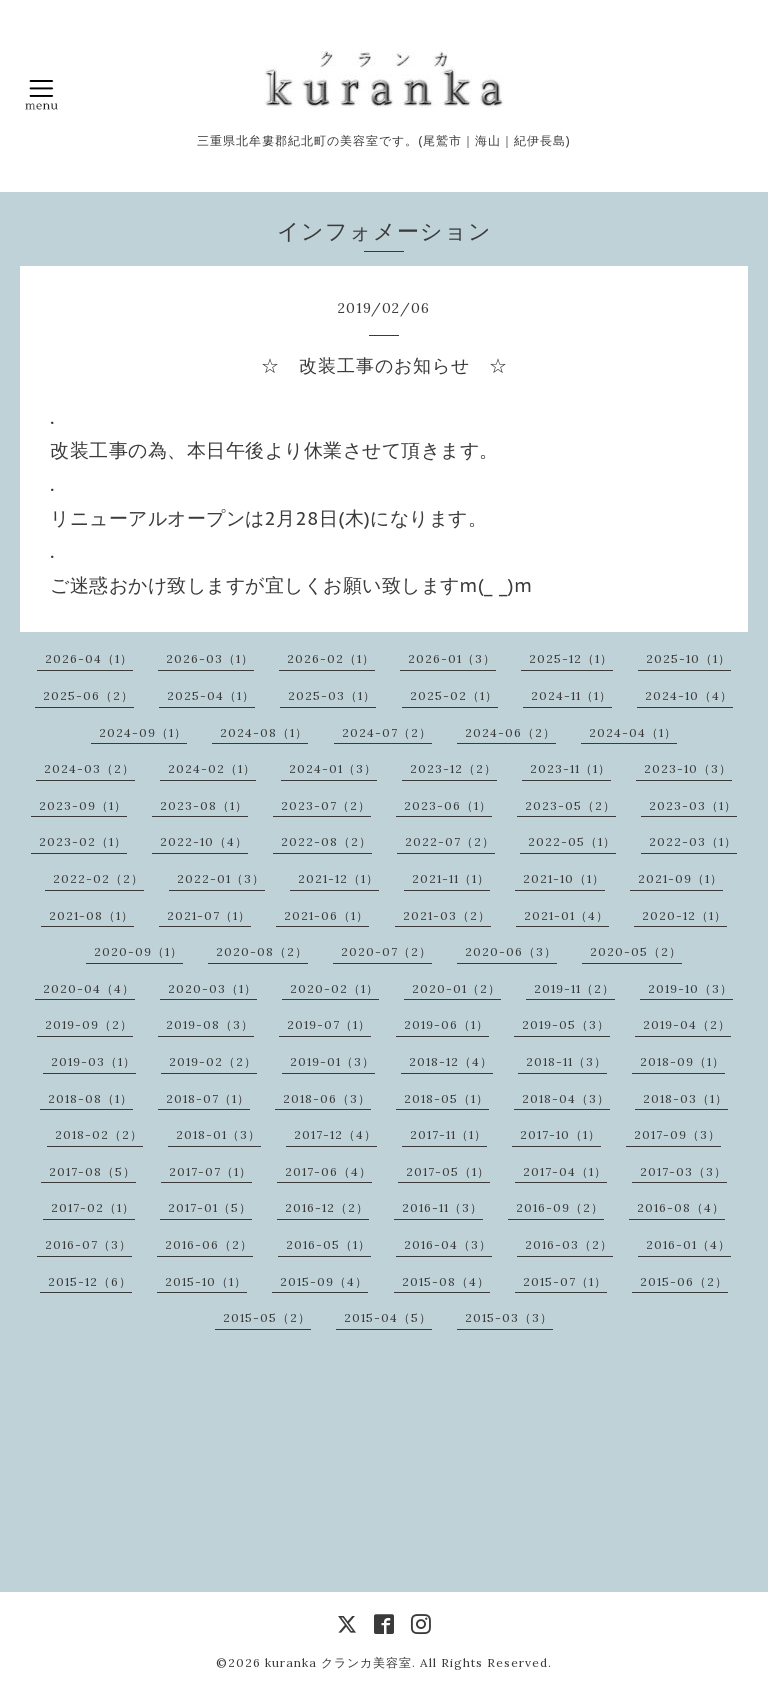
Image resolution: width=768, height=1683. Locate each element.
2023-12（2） (453, 768)
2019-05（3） (566, 1024)
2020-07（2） (386, 951)
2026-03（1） (210, 658)
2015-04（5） (388, 1317)
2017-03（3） (683, 1171)
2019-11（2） (574, 988)
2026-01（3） (452, 658)
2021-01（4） (566, 915)
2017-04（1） (565, 1171)
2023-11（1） (570, 768)
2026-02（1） (331, 658)
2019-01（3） (332, 1061)
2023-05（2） (570, 805)
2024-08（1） (264, 732)
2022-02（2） (98, 878)
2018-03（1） (685, 1098)
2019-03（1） (93, 1061)
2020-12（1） (684, 915)
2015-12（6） (90, 1281)
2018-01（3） (218, 1134)
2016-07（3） (88, 1244)
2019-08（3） (210, 1024)
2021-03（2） (447, 915)
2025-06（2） (88, 695)
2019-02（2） (213, 1061)
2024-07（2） (387, 732)
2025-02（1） (454, 695)
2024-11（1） (571, 695)
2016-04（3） (448, 1244)
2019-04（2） (687, 1024)
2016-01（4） (688, 1244)
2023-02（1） (83, 841)
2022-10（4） (204, 841)
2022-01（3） (221, 878)
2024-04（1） (633, 732)
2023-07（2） (326, 805)
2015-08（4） (446, 1281)
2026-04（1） (89, 658)
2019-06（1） (446, 1024)
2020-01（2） (456, 988)
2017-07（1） (210, 1171)
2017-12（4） (335, 1134)
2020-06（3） (511, 951)
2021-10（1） (564, 878)
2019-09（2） (89, 1024)
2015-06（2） (684, 1281)
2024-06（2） (510, 732)
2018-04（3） (566, 1098)
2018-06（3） (327, 1098)
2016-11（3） (442, 1207)
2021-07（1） (209, 915)
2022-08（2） (326, 841)
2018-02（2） (99, 1134)
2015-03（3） (509, 1317)
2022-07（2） (450, 841)
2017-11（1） (448, 1134)
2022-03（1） (693, 841)
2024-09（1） (143, 732)
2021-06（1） (326, 915)
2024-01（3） (333, 768)
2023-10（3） (688, 768)
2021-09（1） (680, 878)
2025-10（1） (688, 658)
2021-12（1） (338, 878)
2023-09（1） (83, 805)
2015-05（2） (267, 1317)
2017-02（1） (93, 1207)
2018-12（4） (451, 1061)
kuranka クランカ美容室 (338, 1662)
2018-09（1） (682, 1061)
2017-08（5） (92, 1171)
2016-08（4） (681, 1207)
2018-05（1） (446, 1098)
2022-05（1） (572, 841)
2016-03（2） (569, 1244)
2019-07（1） (329, 1024)
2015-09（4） (324, 1281)
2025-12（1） (571, 658)
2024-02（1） (212, 768)
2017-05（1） (448, 1171)
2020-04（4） (89, 988)
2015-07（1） (565, 1281)
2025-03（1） (332, 695)
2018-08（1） (90, 1098)
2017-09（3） (677, 1134)
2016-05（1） (328, 1244)
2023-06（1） (448, 805)
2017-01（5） (210, 1207)
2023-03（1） (693, 805)
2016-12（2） (327, 1207)
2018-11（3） (566, 1061)
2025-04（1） (211, 695)
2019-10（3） (690, 988)
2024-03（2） (89, 768)
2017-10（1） (560, 1134)
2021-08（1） (91, 915)
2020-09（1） (138, 951)
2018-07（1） (208, 1098)
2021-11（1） (451, 878)
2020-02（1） (334, 988)
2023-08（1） (204, 805)
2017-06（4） (328, 1171)
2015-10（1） (206, 1281)
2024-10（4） (689, 695)
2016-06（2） (209, 1244)
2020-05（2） (636, 951)
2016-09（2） (560, 1207)
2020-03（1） (212, 988)
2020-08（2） (262, 951)
